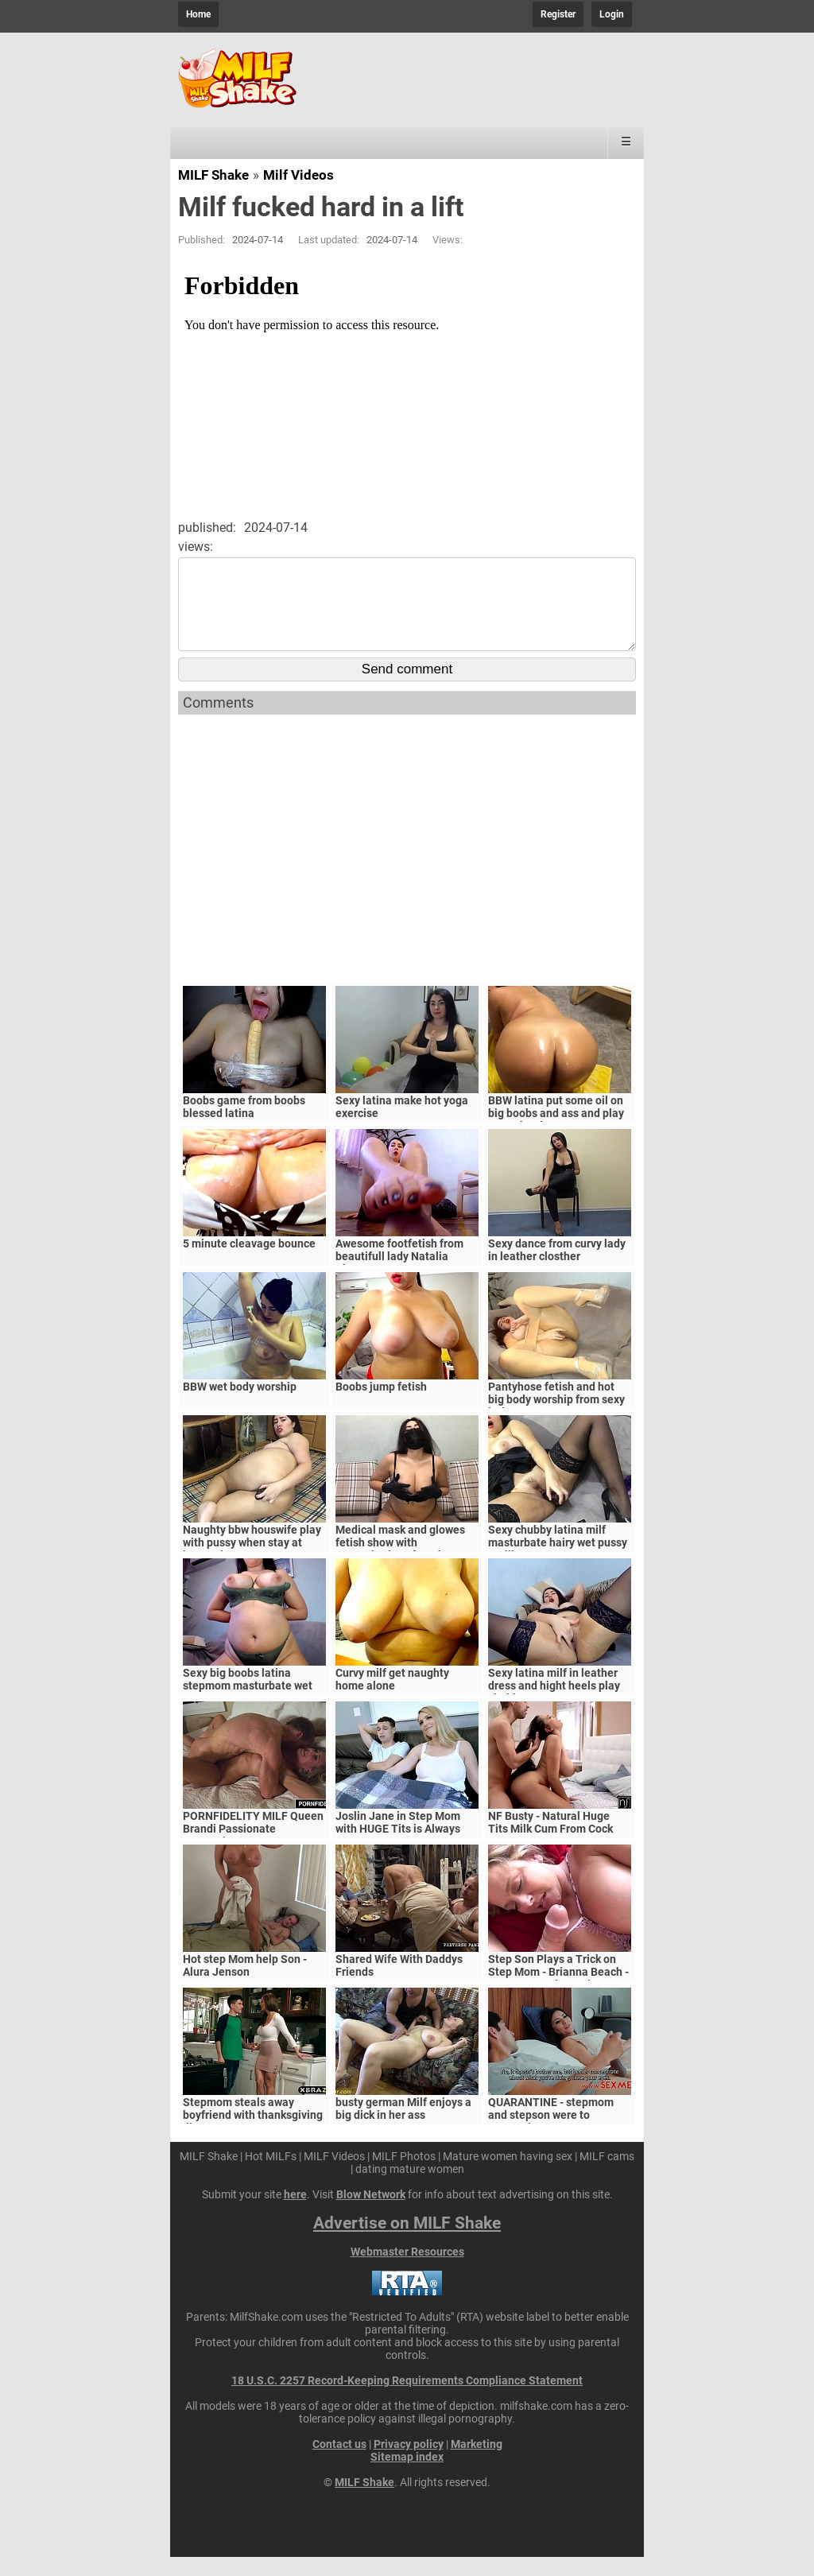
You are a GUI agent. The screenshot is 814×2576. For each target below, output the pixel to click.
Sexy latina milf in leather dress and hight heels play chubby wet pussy (554, 1705)
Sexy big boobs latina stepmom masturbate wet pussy (247, 1705)
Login (611, 14)
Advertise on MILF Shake (407, 2242)
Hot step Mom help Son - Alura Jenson (245, 1984)
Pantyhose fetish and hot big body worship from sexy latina (556, 1418)
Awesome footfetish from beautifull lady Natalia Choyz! (399, 1275)
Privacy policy (409, 2463)
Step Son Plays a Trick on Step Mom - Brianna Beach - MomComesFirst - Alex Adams (558, 1997)
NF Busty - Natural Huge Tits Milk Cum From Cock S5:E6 (550, 1848)
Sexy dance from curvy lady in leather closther (557, 1269)
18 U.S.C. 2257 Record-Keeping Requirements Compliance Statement (407, 2399)
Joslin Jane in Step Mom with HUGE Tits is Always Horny (397, 1848)
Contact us (339, 2463)
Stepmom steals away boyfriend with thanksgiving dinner (253, 2134)
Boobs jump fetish (381, 1405)
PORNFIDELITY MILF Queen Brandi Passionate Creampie (253, 1848)
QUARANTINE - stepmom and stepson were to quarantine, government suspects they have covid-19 (559, 2140)
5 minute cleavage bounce (249, 1262)
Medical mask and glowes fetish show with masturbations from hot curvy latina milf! (400, 1567)
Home (198, 14)
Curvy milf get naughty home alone (392, 1698)
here (295, 2213)
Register (558, 14)
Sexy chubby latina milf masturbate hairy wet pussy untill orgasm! (557, 1561)
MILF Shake (213, 175)
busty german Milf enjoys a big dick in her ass (403, 2127)
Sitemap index (407, 2475)
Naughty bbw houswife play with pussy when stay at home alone (252, 1561)
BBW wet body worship (240, 1405)
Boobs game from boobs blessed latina (244, 1126)
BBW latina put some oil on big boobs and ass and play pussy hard (556, 1132)
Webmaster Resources (407, 2270)
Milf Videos (298, 175)
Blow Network (370, 2213)
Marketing (476, 2463)
